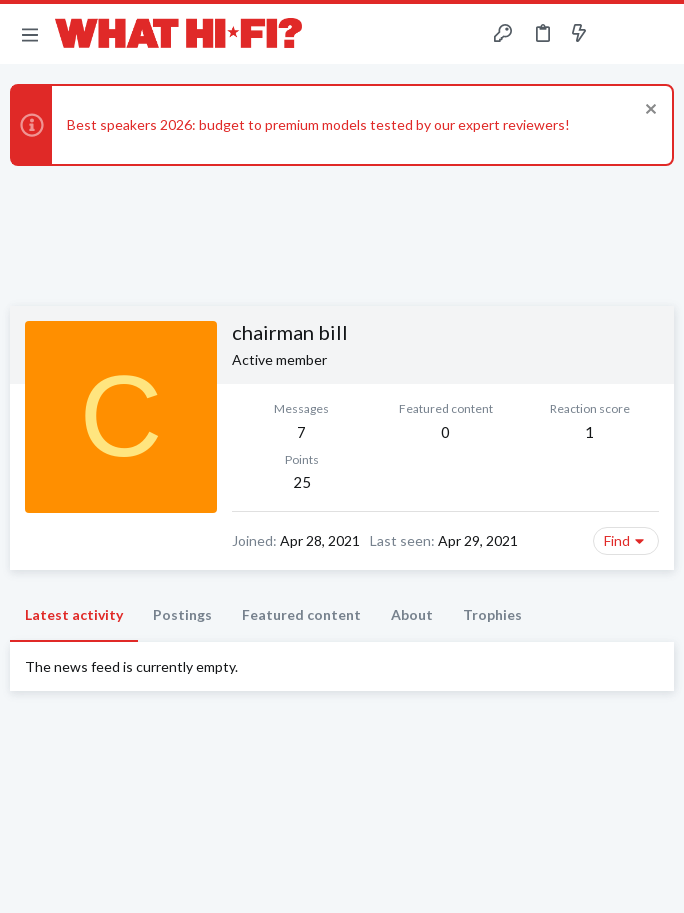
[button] (30, 34)
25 (302, 482)
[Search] (657, 34)
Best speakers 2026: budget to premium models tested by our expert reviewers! (318, 124)
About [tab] (412, 614)
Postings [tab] (182, 614)
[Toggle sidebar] (618, 34)
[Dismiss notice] (648, 111)
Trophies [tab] (492, 614)
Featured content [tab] (301, 614)
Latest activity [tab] (74, 614)
